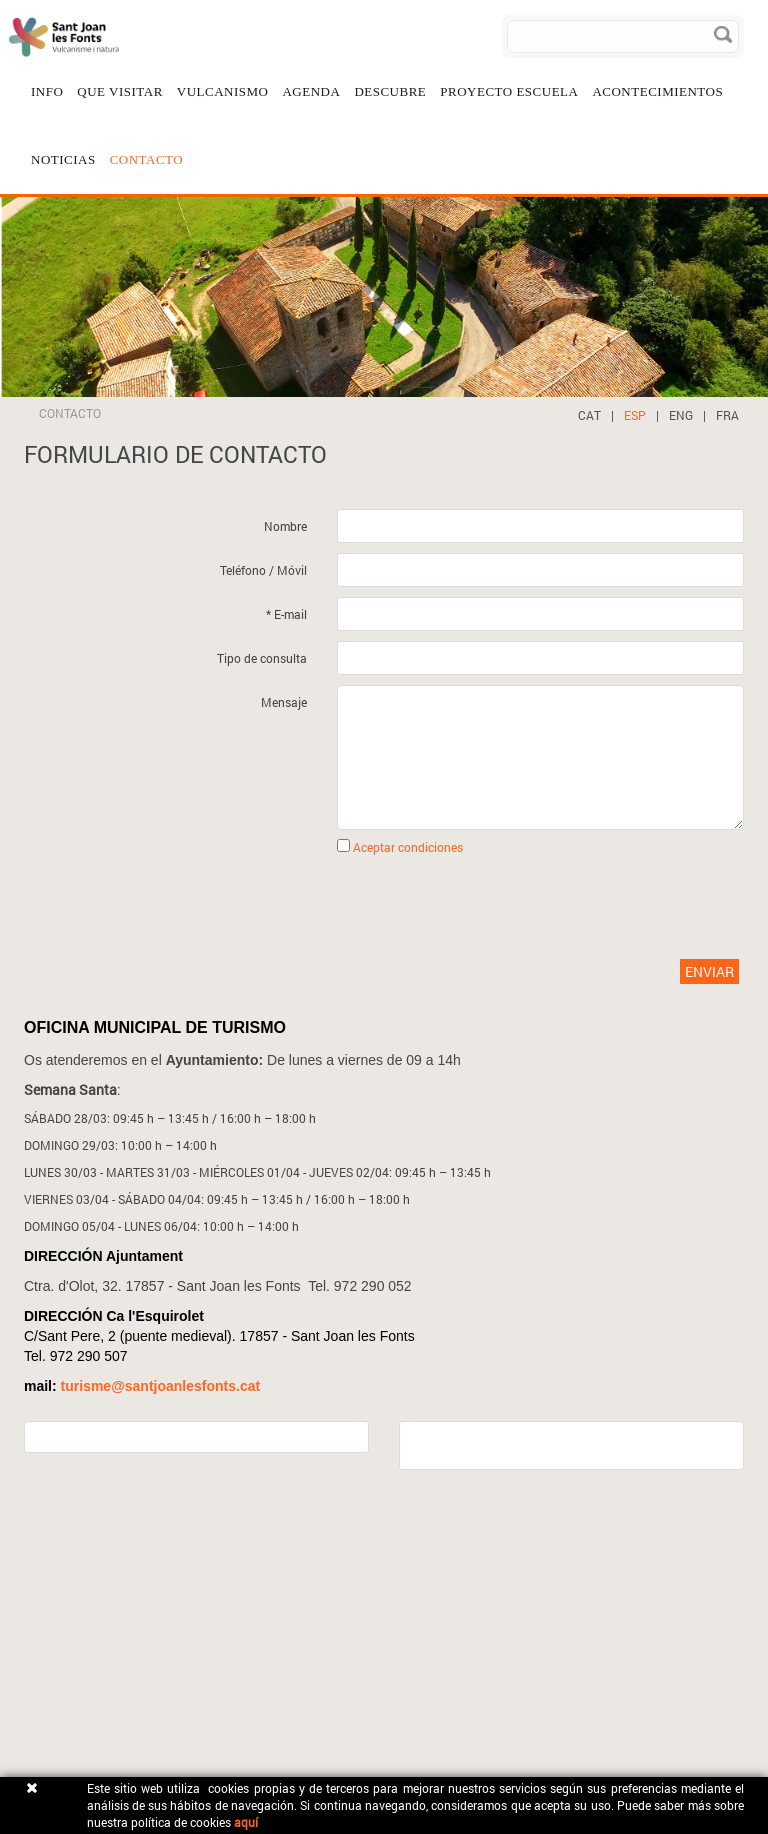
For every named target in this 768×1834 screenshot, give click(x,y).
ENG (681, 415)
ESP (635, 415)
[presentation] (364, 905)
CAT (589, 415)
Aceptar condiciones (408, 847)
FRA (727, 415)
